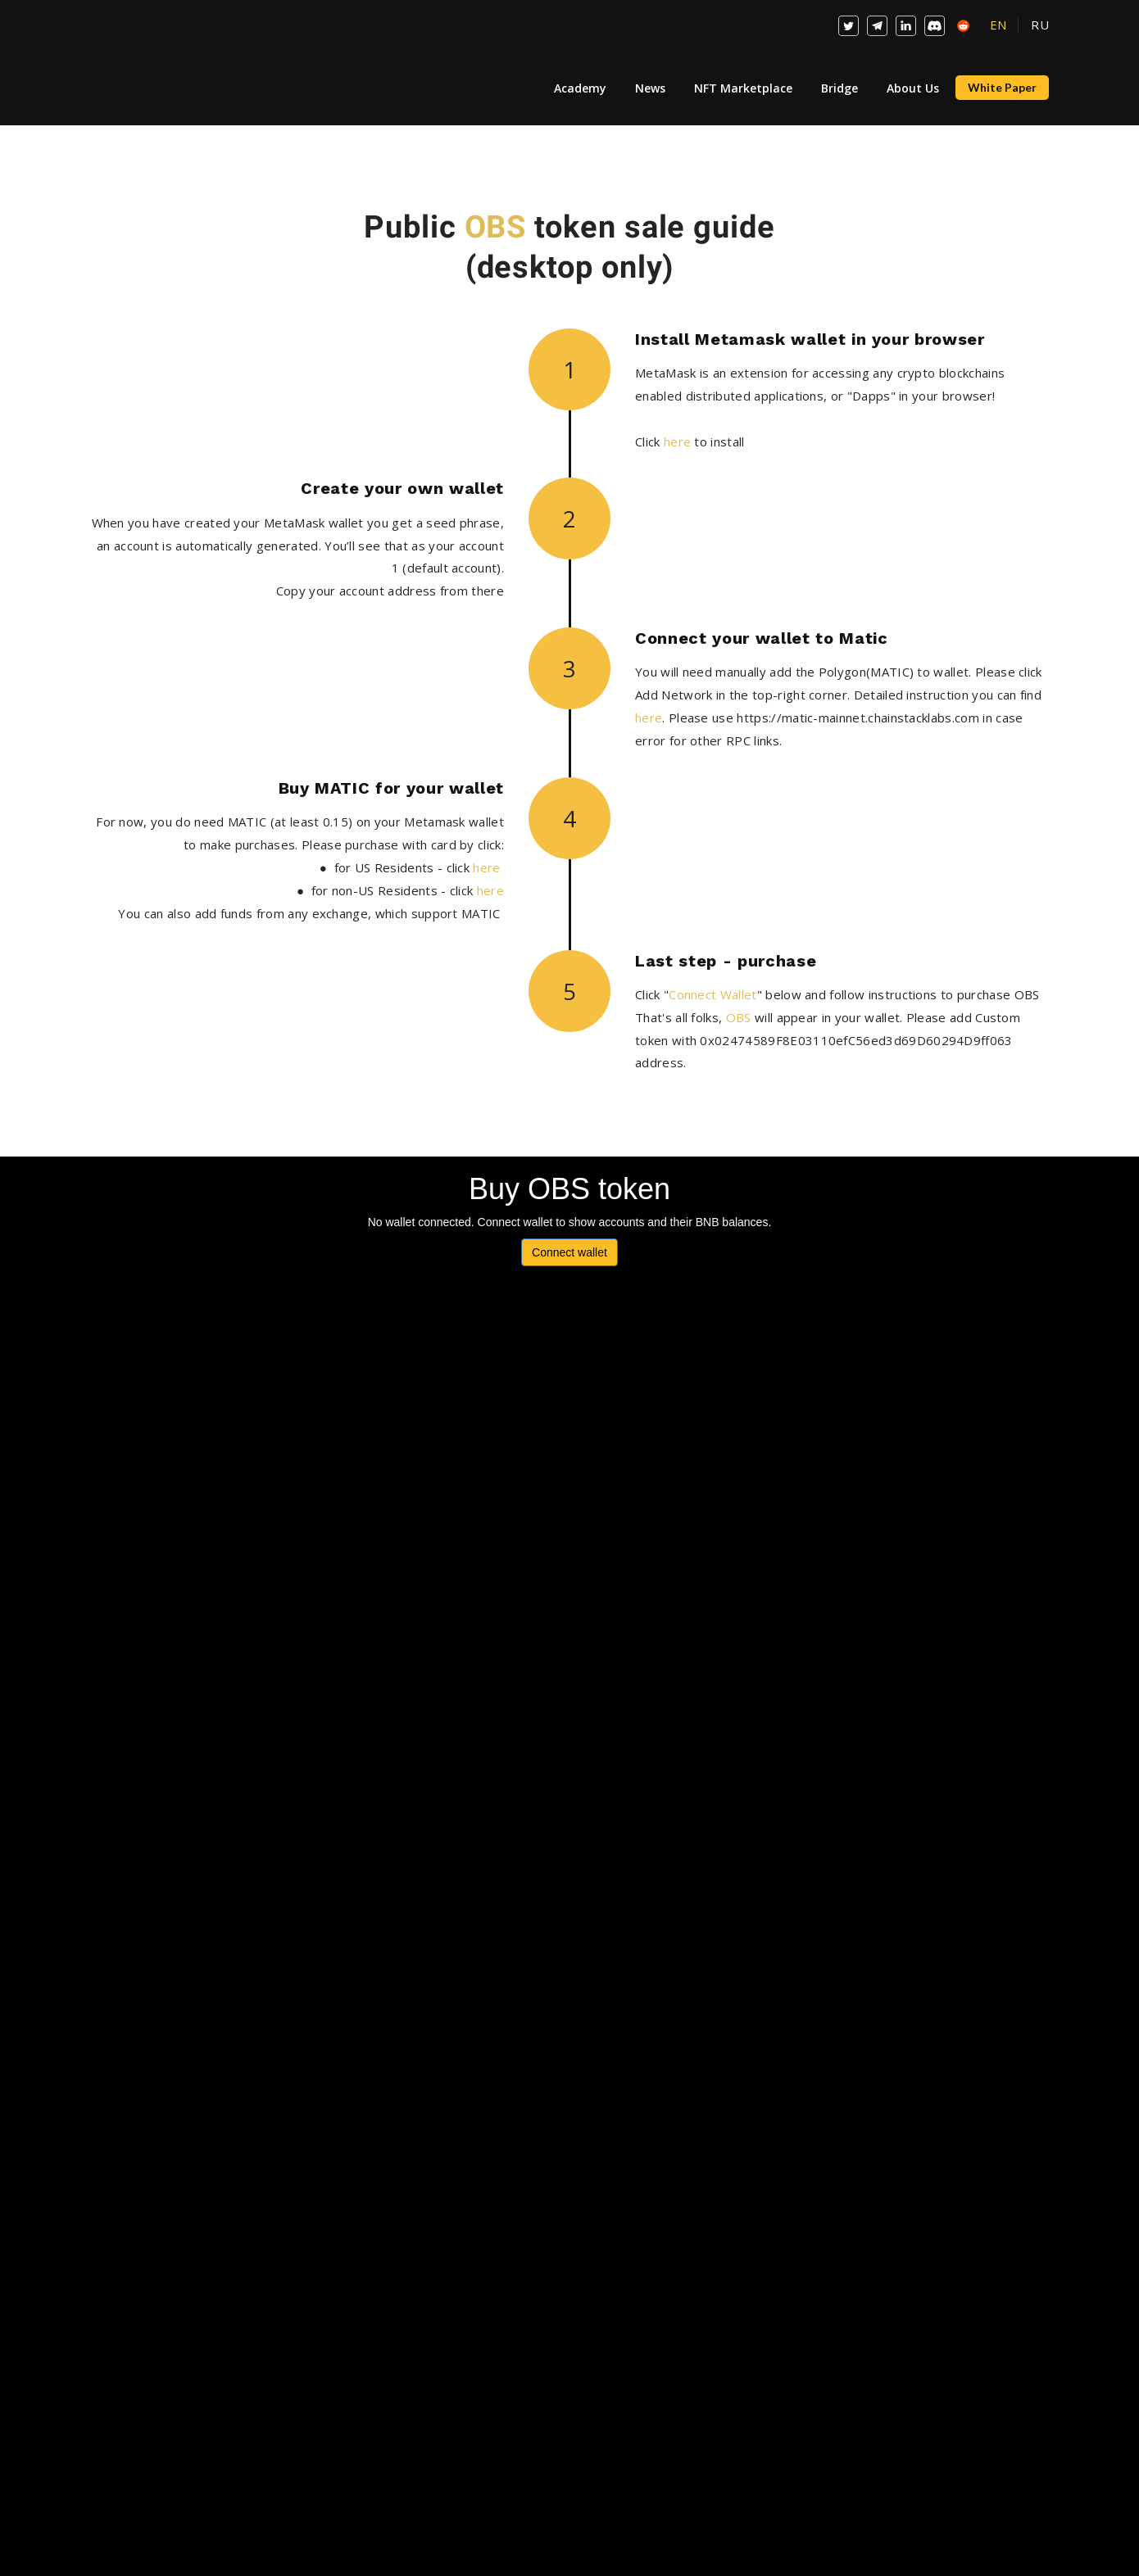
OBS (496, 227)
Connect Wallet (712, 994)
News (650, 88)
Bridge (839, 88)
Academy (580, 88)
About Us (913, 88)
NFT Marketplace (743, 88)
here (677, 441)
